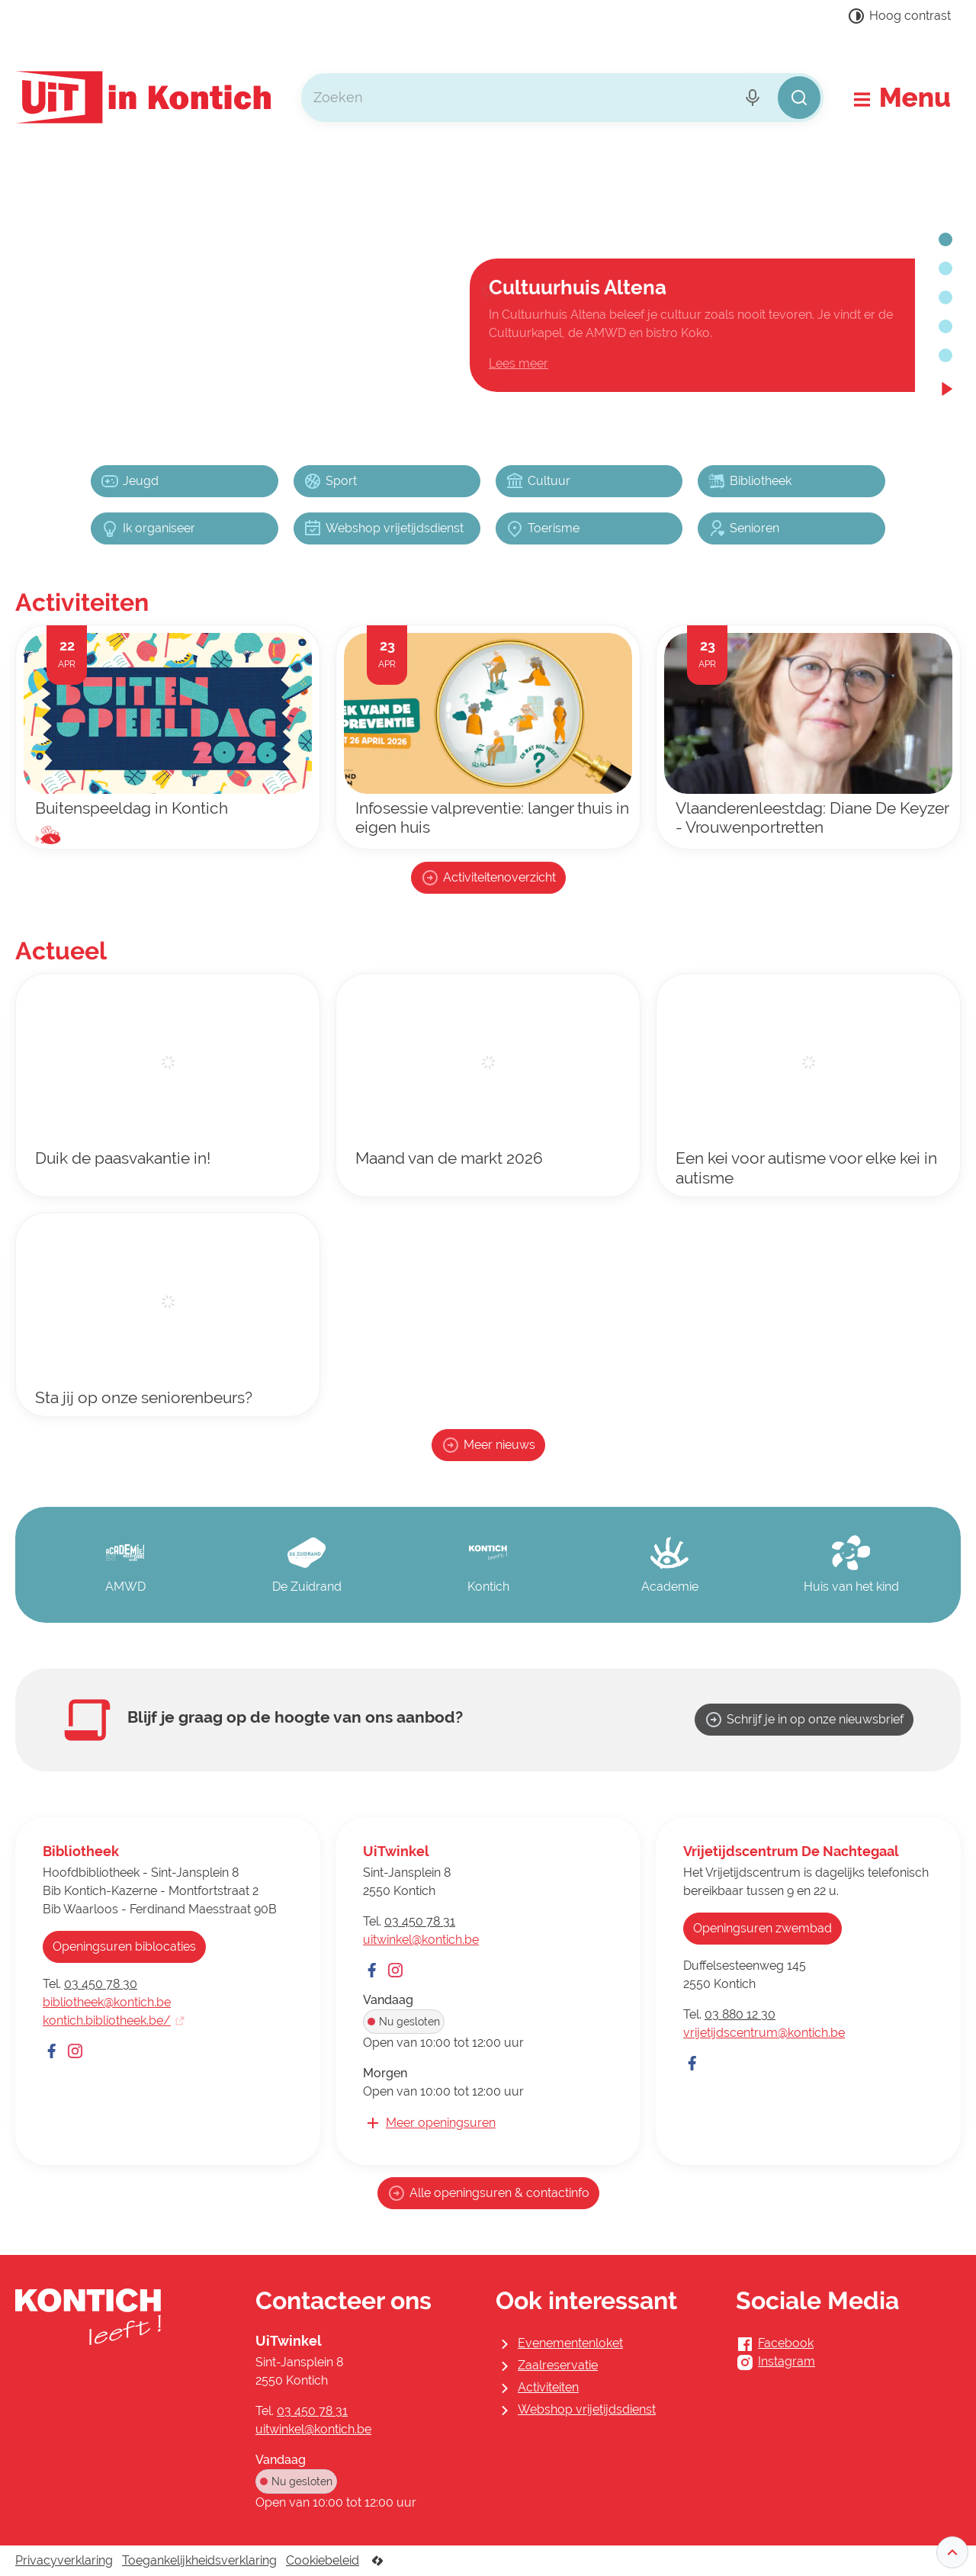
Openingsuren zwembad (762, 1928)
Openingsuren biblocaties (124, 1946)
